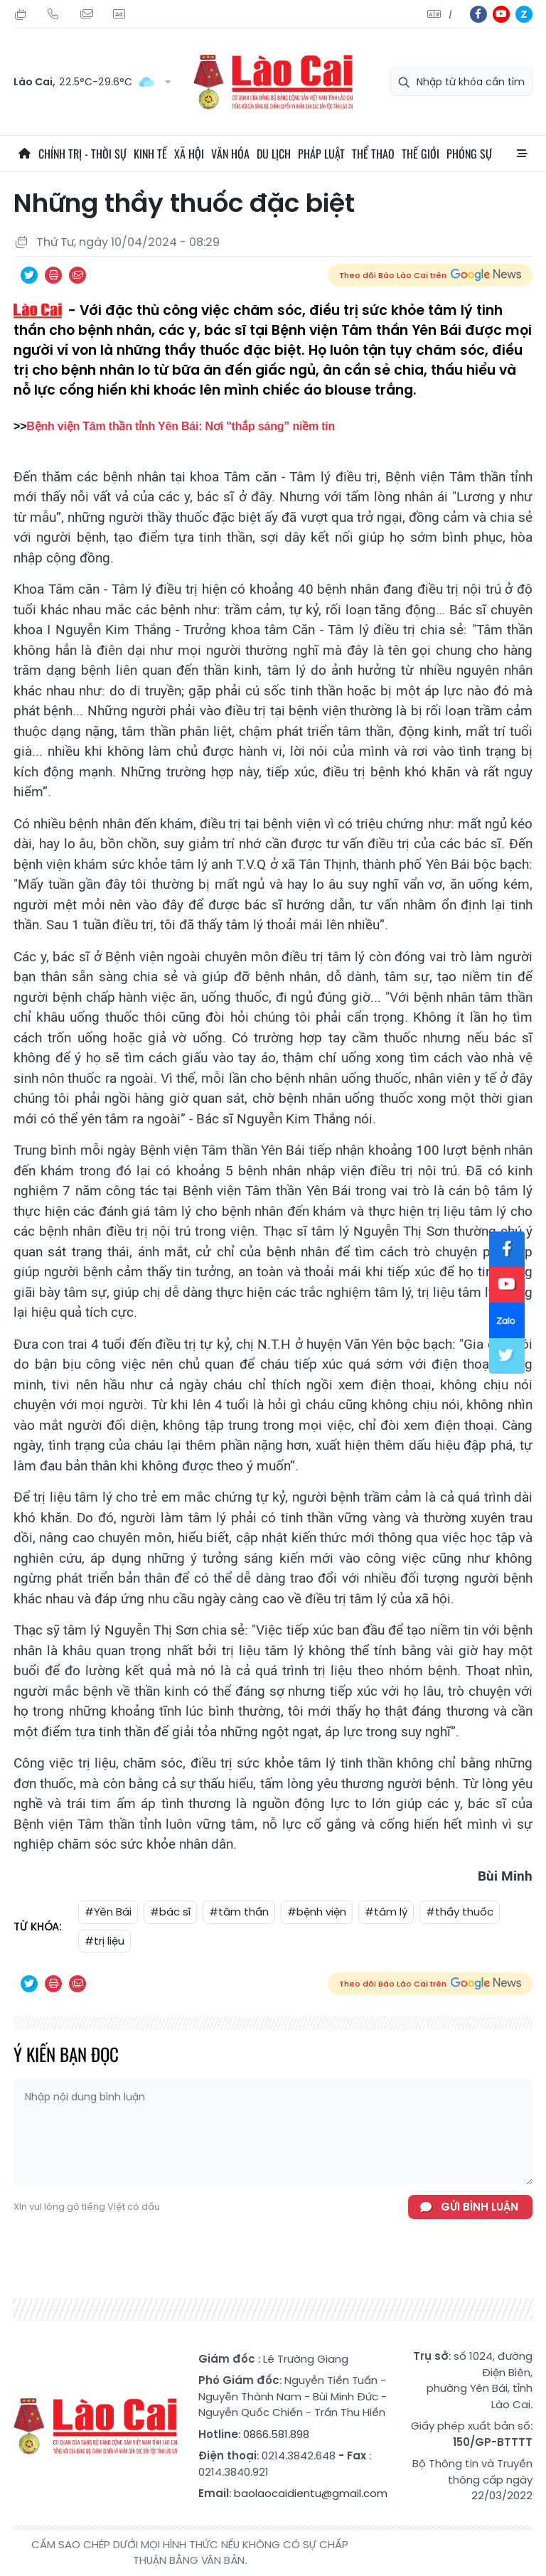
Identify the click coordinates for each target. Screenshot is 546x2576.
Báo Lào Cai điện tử (273, 82)
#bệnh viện (316, 1911)
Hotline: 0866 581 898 (53, 14)
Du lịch (274, 153)
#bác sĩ (170, 1911)
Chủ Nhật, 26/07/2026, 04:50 (21, 14)
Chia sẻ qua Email (77, 275)
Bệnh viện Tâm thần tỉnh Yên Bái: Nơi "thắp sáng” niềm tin (180, 426)
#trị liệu (104, 1940)
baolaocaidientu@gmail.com (310, 2493)
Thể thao (373, 153)
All (521, 153)
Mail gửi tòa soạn (86, 14)
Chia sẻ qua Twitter (29, 275)
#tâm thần (239, 1911)
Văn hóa (230, 153)
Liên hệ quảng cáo (119, 14)
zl (523, 14)
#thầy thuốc (459, 1911)
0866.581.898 (276, 2434)
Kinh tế (150, 153)
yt (501, 14)
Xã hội (189, 153)
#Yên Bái (108, 1911)
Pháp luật (321, 153)
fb (478, 14)
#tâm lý (386, 1911)
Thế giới (420, 153)
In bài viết (53, 275)
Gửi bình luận (479, 2206)
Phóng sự (469, 153)
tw (507, 1356)
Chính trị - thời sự (82, 153)
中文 (450, 14)
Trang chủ (24, 153)
